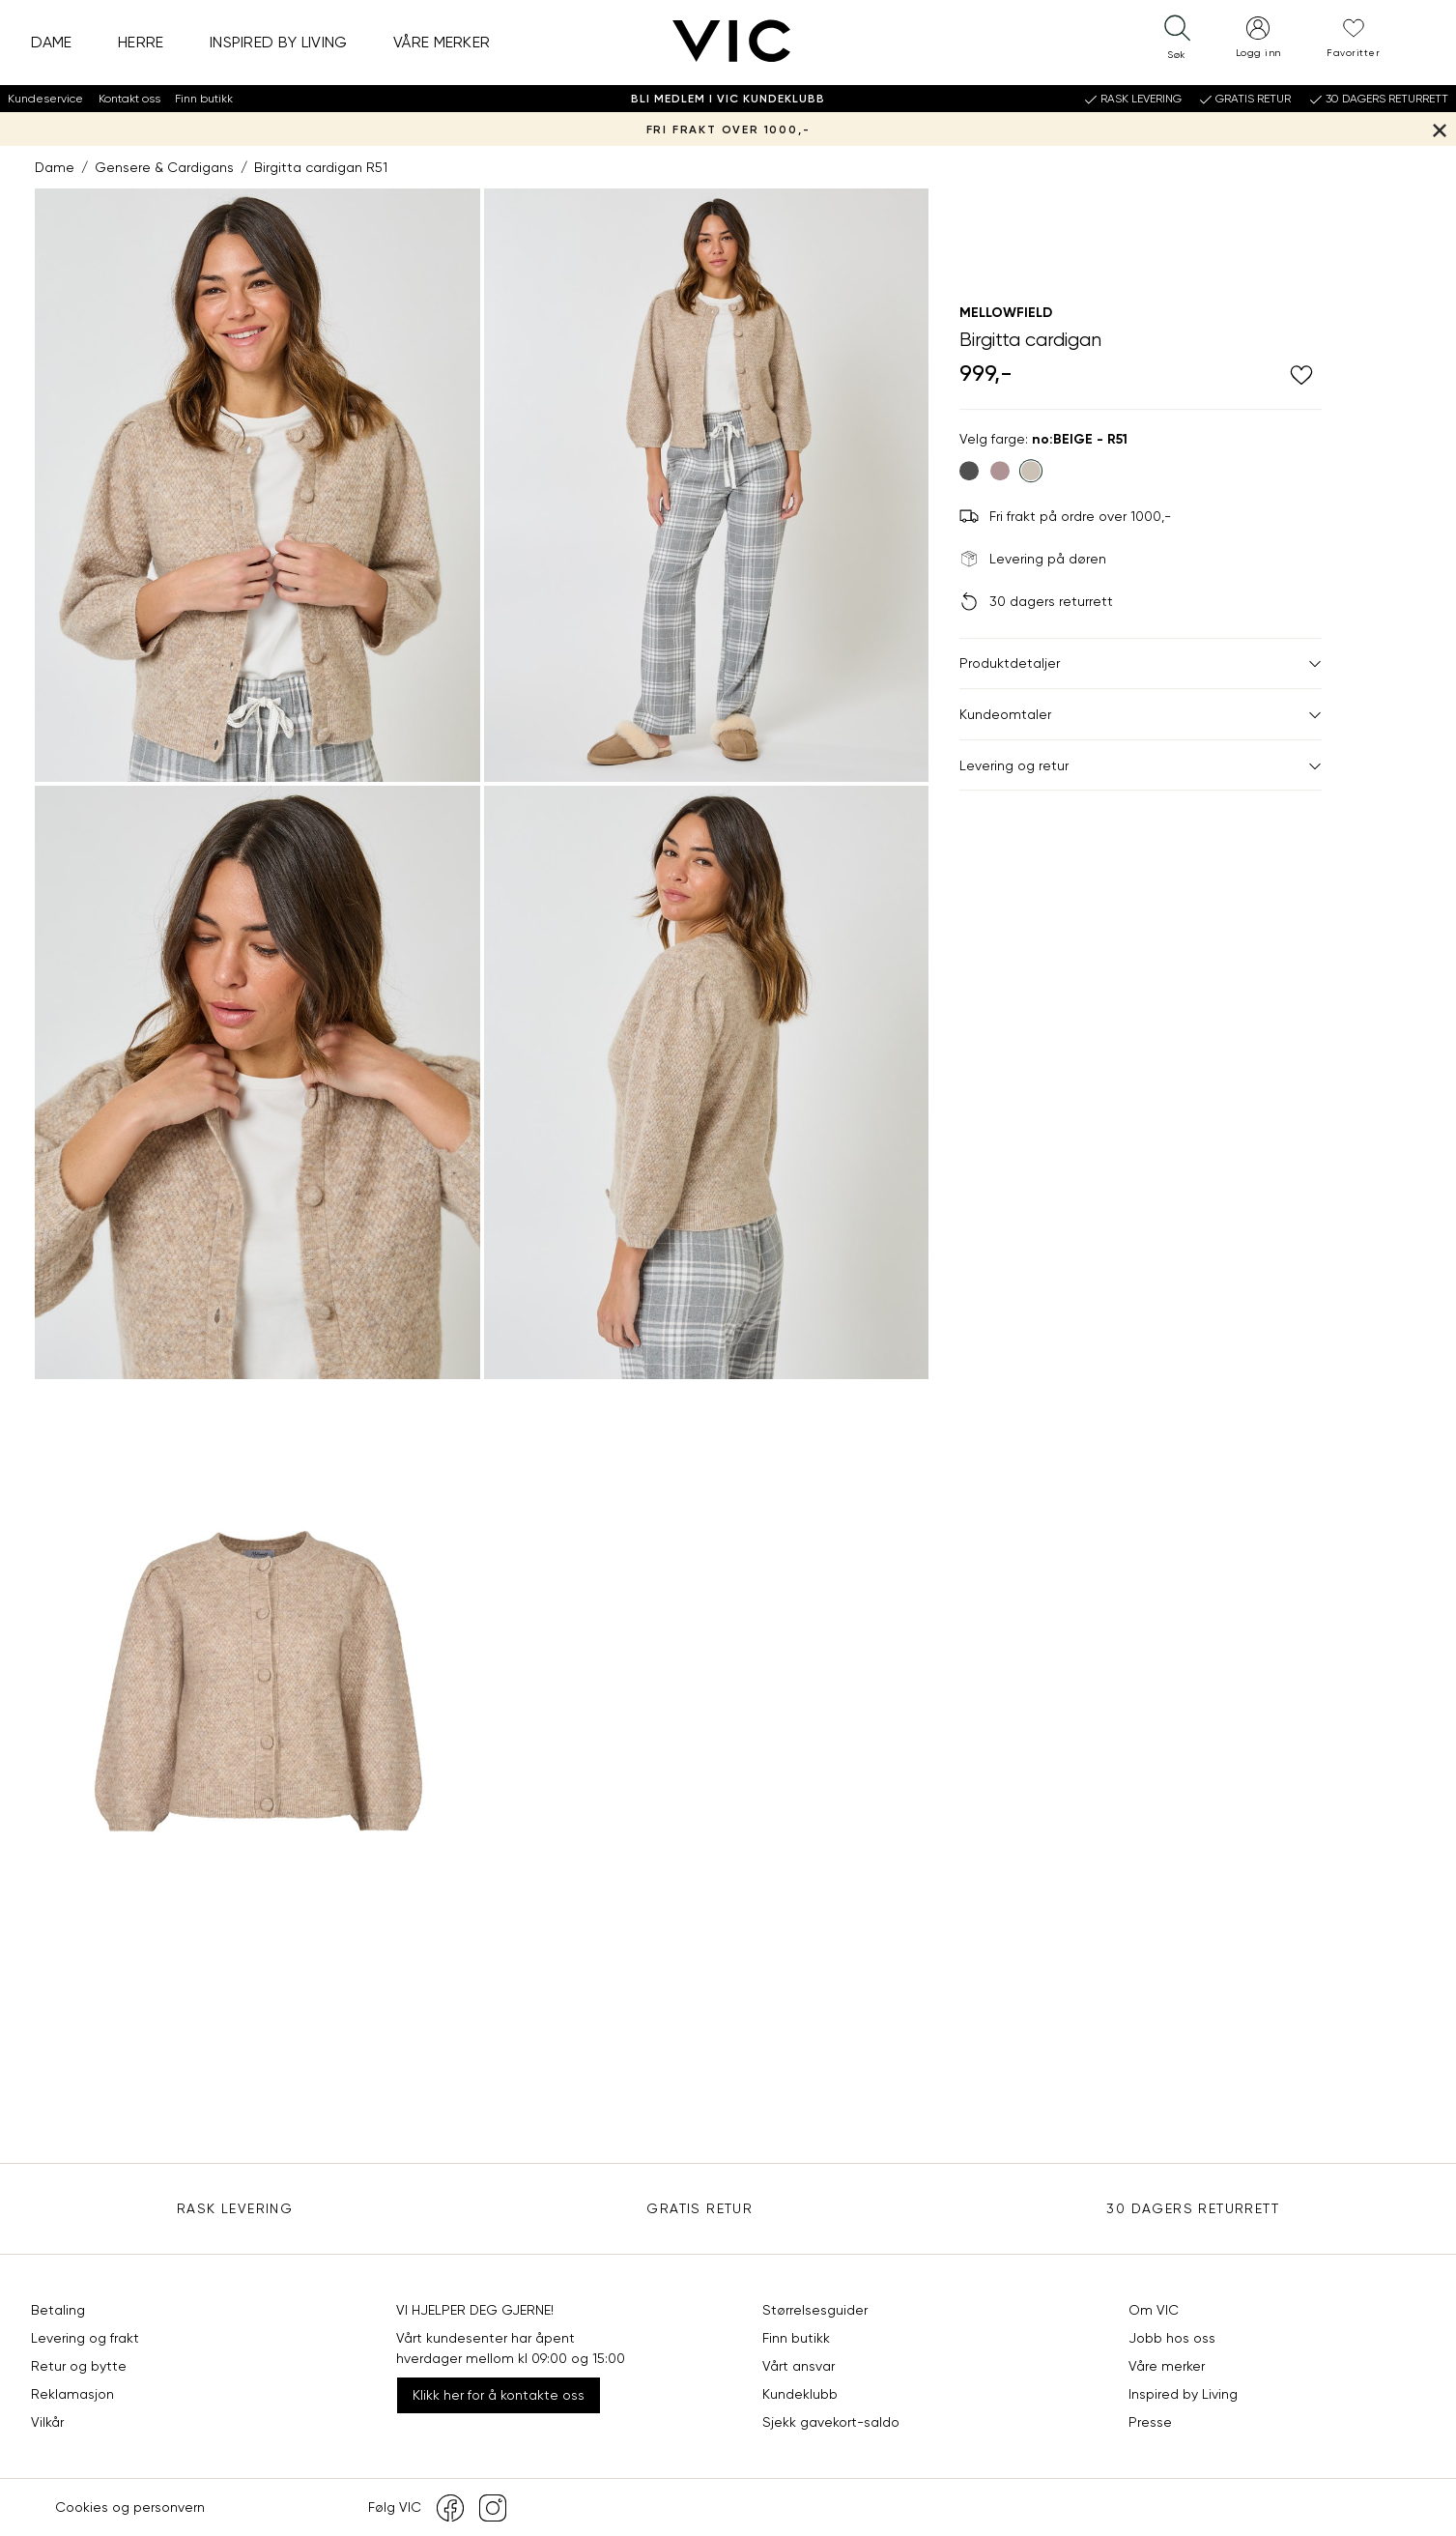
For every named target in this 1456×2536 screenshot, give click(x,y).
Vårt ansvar (798, 2366)
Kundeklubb (800, 2394)
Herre (141, 42)
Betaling (58, 2310)
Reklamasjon (72, 2394)
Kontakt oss (129, 98)
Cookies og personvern (130, 2507)
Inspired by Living (279, 42)
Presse (1150, 2422)
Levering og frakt (85, 2338)
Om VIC (1153, 2310)
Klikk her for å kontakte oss (499, 2395)
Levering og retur (1140, 765)
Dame (51, 42)
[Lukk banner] (1439, 129)
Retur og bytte (79, 2366)
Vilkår (47, 2422)
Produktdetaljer (1140, 663)
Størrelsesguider (815, 2310)
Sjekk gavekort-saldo (830, 2422)
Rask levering (235, 2208)
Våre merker (442, 42)
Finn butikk (204, 98)
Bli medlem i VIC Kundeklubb (728, 98)
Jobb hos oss (1171, 2338)
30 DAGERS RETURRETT (1192, 2208)
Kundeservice (45, 98)
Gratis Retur (699, 2208)
